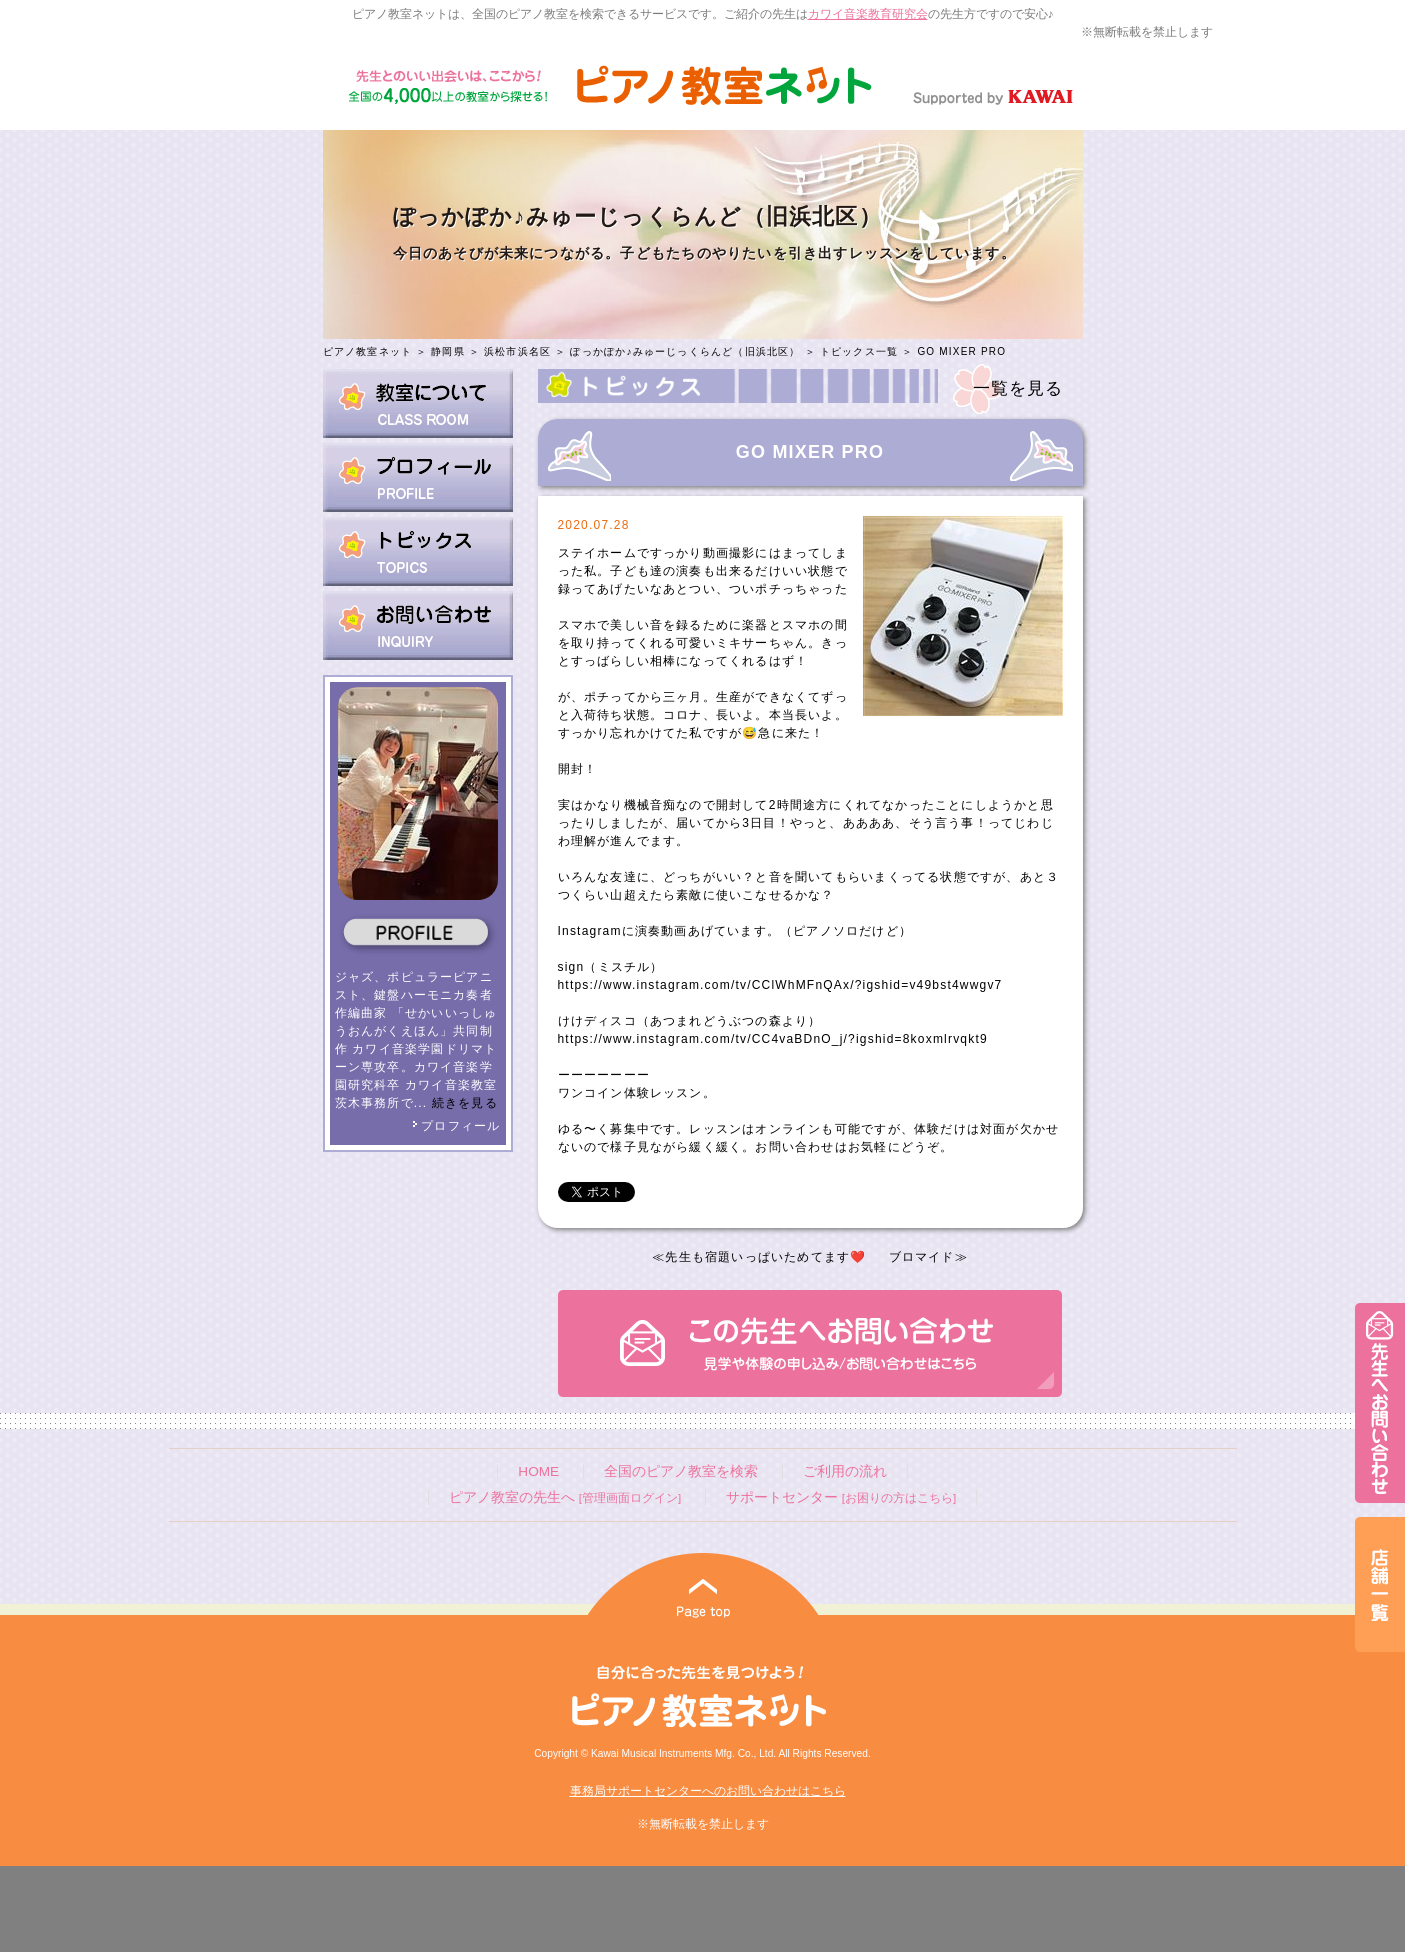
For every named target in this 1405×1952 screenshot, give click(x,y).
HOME (538, 1471)
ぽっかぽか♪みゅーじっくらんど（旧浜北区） (685, 351)
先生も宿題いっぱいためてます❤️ (765, 1257)
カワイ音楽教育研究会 (868, 14)
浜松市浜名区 (517, 351)
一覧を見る (1018, 388)
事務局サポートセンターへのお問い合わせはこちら (708, 1791)
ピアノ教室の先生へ (565, 1497)
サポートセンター (841, 1497)
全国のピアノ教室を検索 (681, 1471)
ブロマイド (922, 1257)
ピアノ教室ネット (368, 351)
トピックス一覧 (859, 351)
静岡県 (448, 351)
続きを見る (465, 1103)
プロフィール (456, 1126)
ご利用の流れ (845, 1471)
